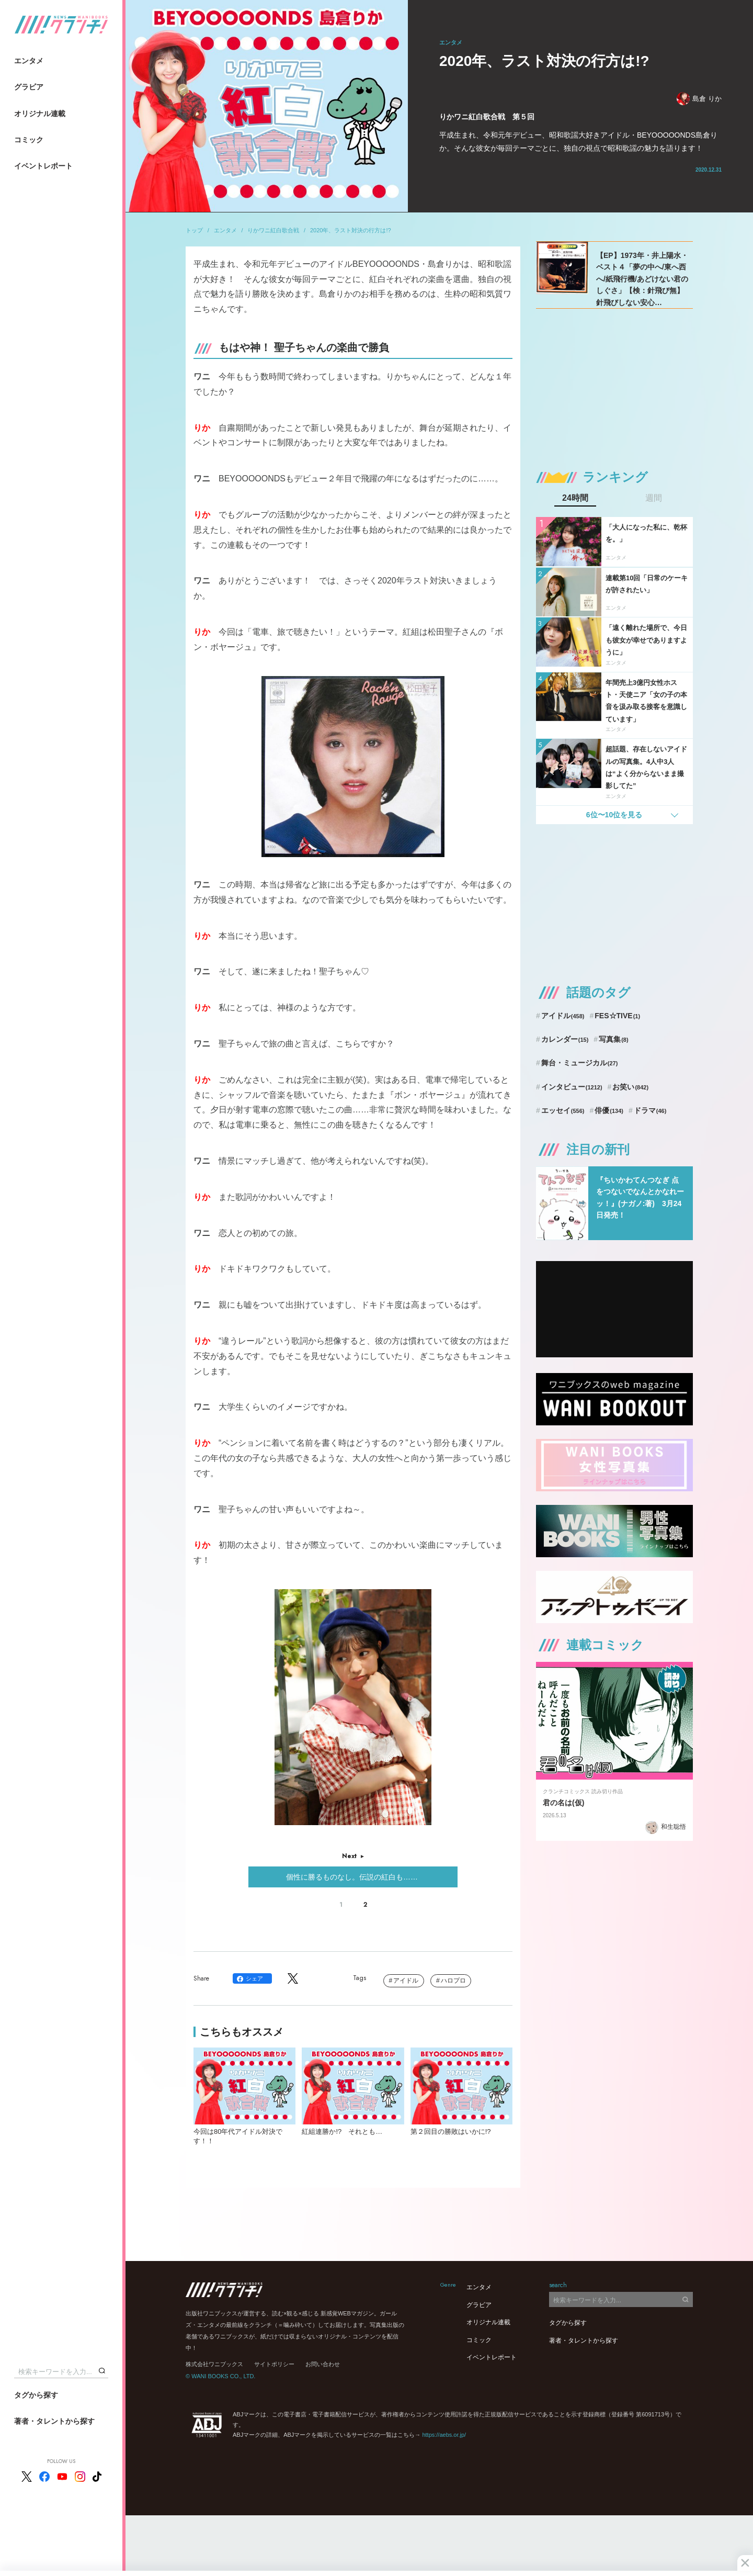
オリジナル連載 (39, 113)
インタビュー (571, 1087)
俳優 (609, 1110)
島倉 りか (699, 98)
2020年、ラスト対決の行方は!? (350, 230)
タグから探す (36, 2395)
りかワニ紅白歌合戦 (273, 230)
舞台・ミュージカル (579, 1063)
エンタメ (28, 61)
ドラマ (650, 1110)
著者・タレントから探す (54, 2421)
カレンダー (565, 1039)
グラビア (28, 87)
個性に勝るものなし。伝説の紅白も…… (353, 1877)
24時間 (575, 498)
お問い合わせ (322, 2364)
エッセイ (563, 1110)
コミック (28, 140)
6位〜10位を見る (614, 815)
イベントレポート (43, 166)
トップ (194, 230)
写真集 (613, 1039)
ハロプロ (453, 1980)
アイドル (405, 1980)
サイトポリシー (274, 2364)
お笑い (630, 1087)
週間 (653, 498)
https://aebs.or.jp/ (444, 2435)
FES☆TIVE (617, 1015)
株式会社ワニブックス (214, 2364)
